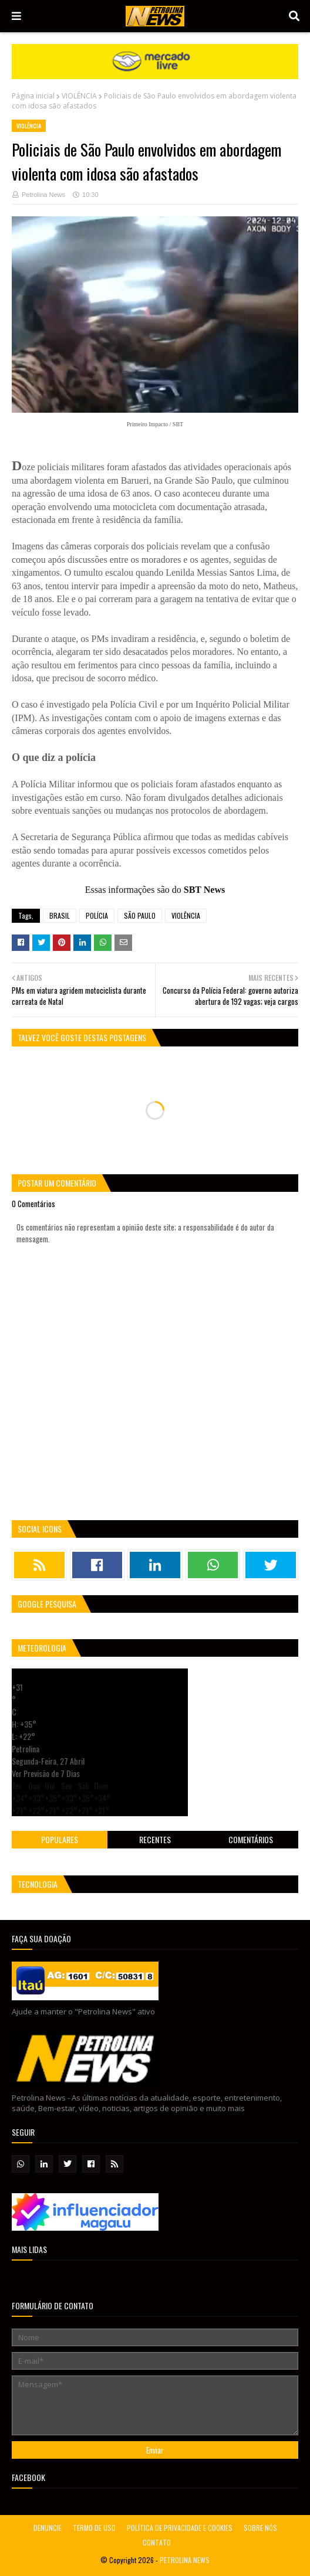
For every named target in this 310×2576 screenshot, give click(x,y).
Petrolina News (43, 194)
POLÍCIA (97, 915)
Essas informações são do (155, 890)
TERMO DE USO (94, 2528)
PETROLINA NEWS (185, 2560)
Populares (59, 1839)
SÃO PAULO (140, 915)
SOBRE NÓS (260, 2528)
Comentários (250, 1839)
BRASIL (59, 915)
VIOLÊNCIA (79, 96)
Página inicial (33, 96)
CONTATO (157, 2542)
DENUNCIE (47, 2528)
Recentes (155, 1839)
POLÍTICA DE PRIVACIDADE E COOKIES (179, 2528)
